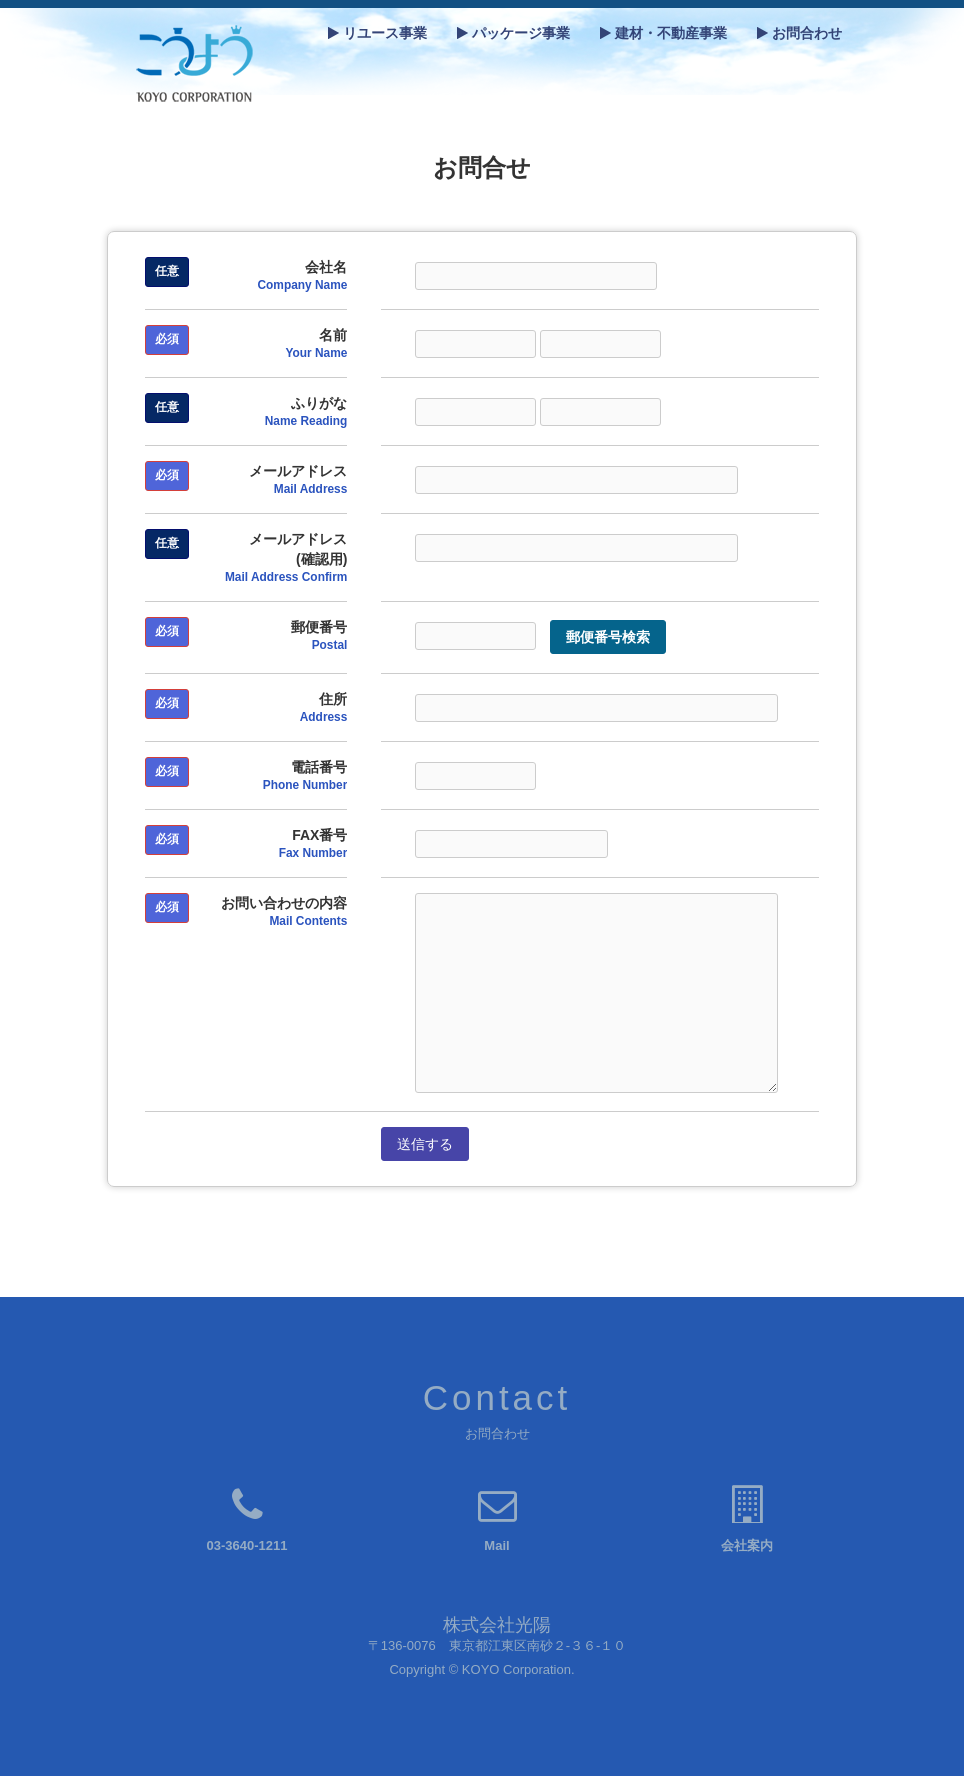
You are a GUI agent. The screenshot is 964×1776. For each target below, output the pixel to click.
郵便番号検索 (608, 637)
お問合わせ (799, 33)
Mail (496, 1545)
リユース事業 (377, 33)
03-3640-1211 (247, 1545)
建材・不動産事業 (663, 33)
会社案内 (747, 1545)
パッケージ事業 (513, 33)
